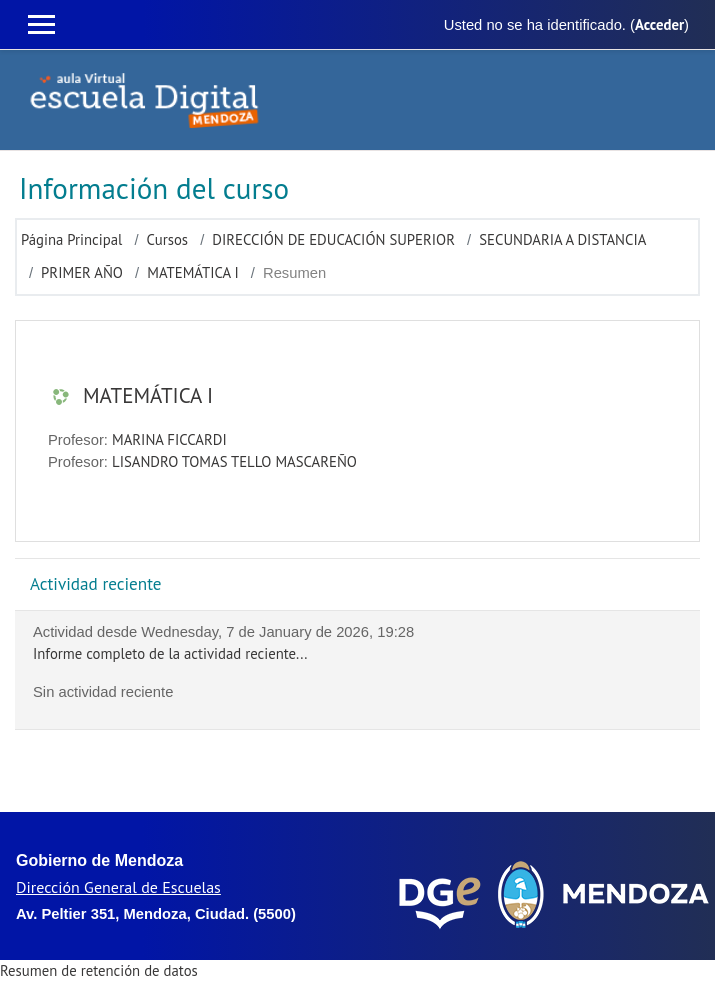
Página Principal (71, 239)
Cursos (168, 239)
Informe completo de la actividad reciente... (170, 653)
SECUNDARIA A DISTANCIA (562, 239)
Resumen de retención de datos (99, 970)
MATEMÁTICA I (193, 272)
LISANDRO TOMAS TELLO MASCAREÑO (234, 461)
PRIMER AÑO (82, 272)
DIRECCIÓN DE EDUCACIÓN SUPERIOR (333, 239)
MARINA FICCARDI (169, 439)
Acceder (659, 24)
